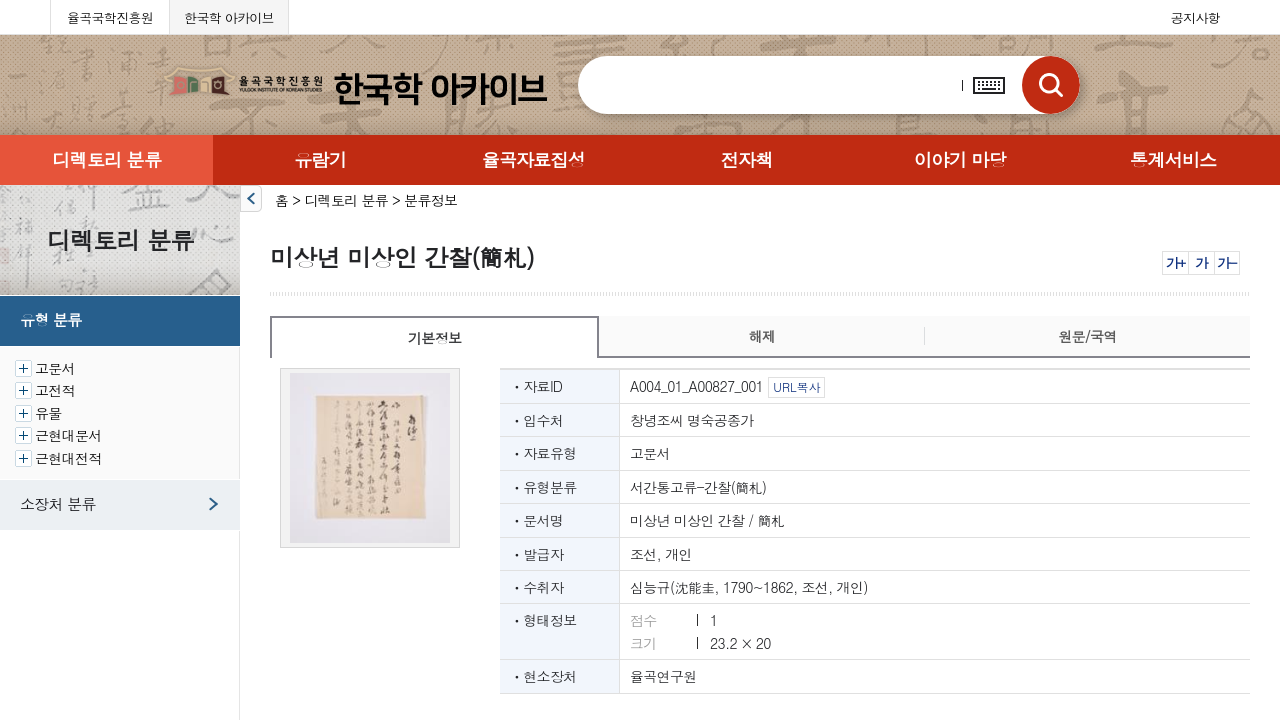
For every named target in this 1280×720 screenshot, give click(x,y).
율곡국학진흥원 (110, 17)
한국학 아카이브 (229, 17)
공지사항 (1195, 17)
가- (1226, 262)
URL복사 (796, 386)
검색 (1051, 85)
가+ (1175, 262)
